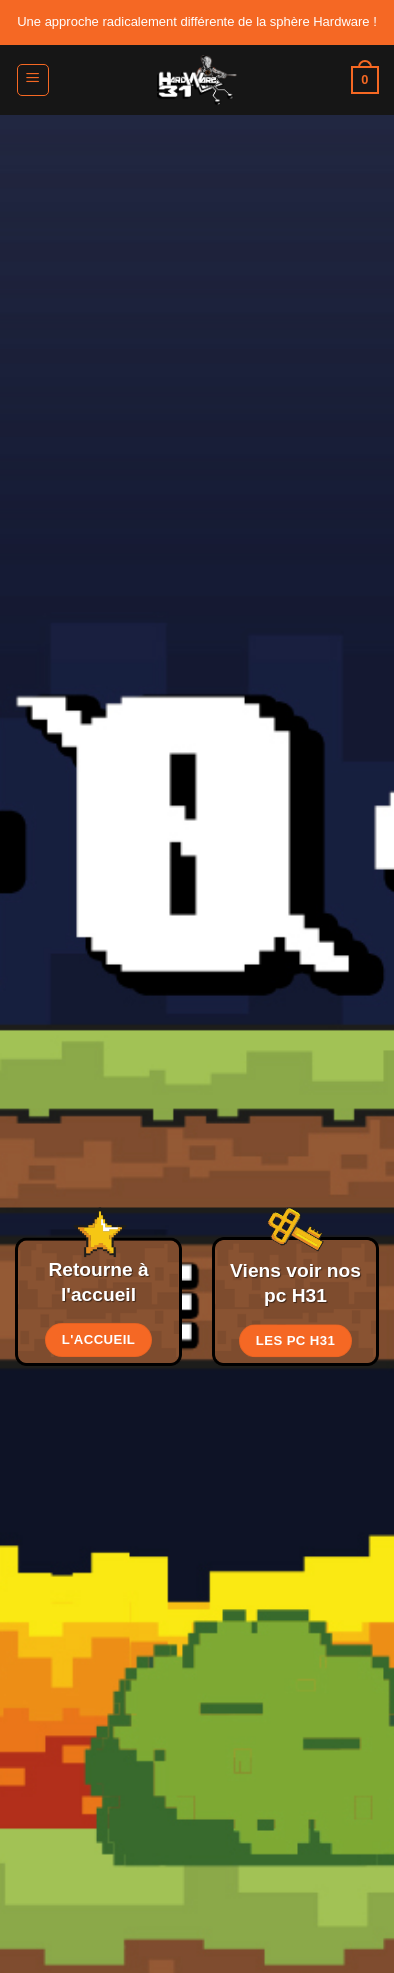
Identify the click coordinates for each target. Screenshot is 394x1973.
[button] (33, 80)
